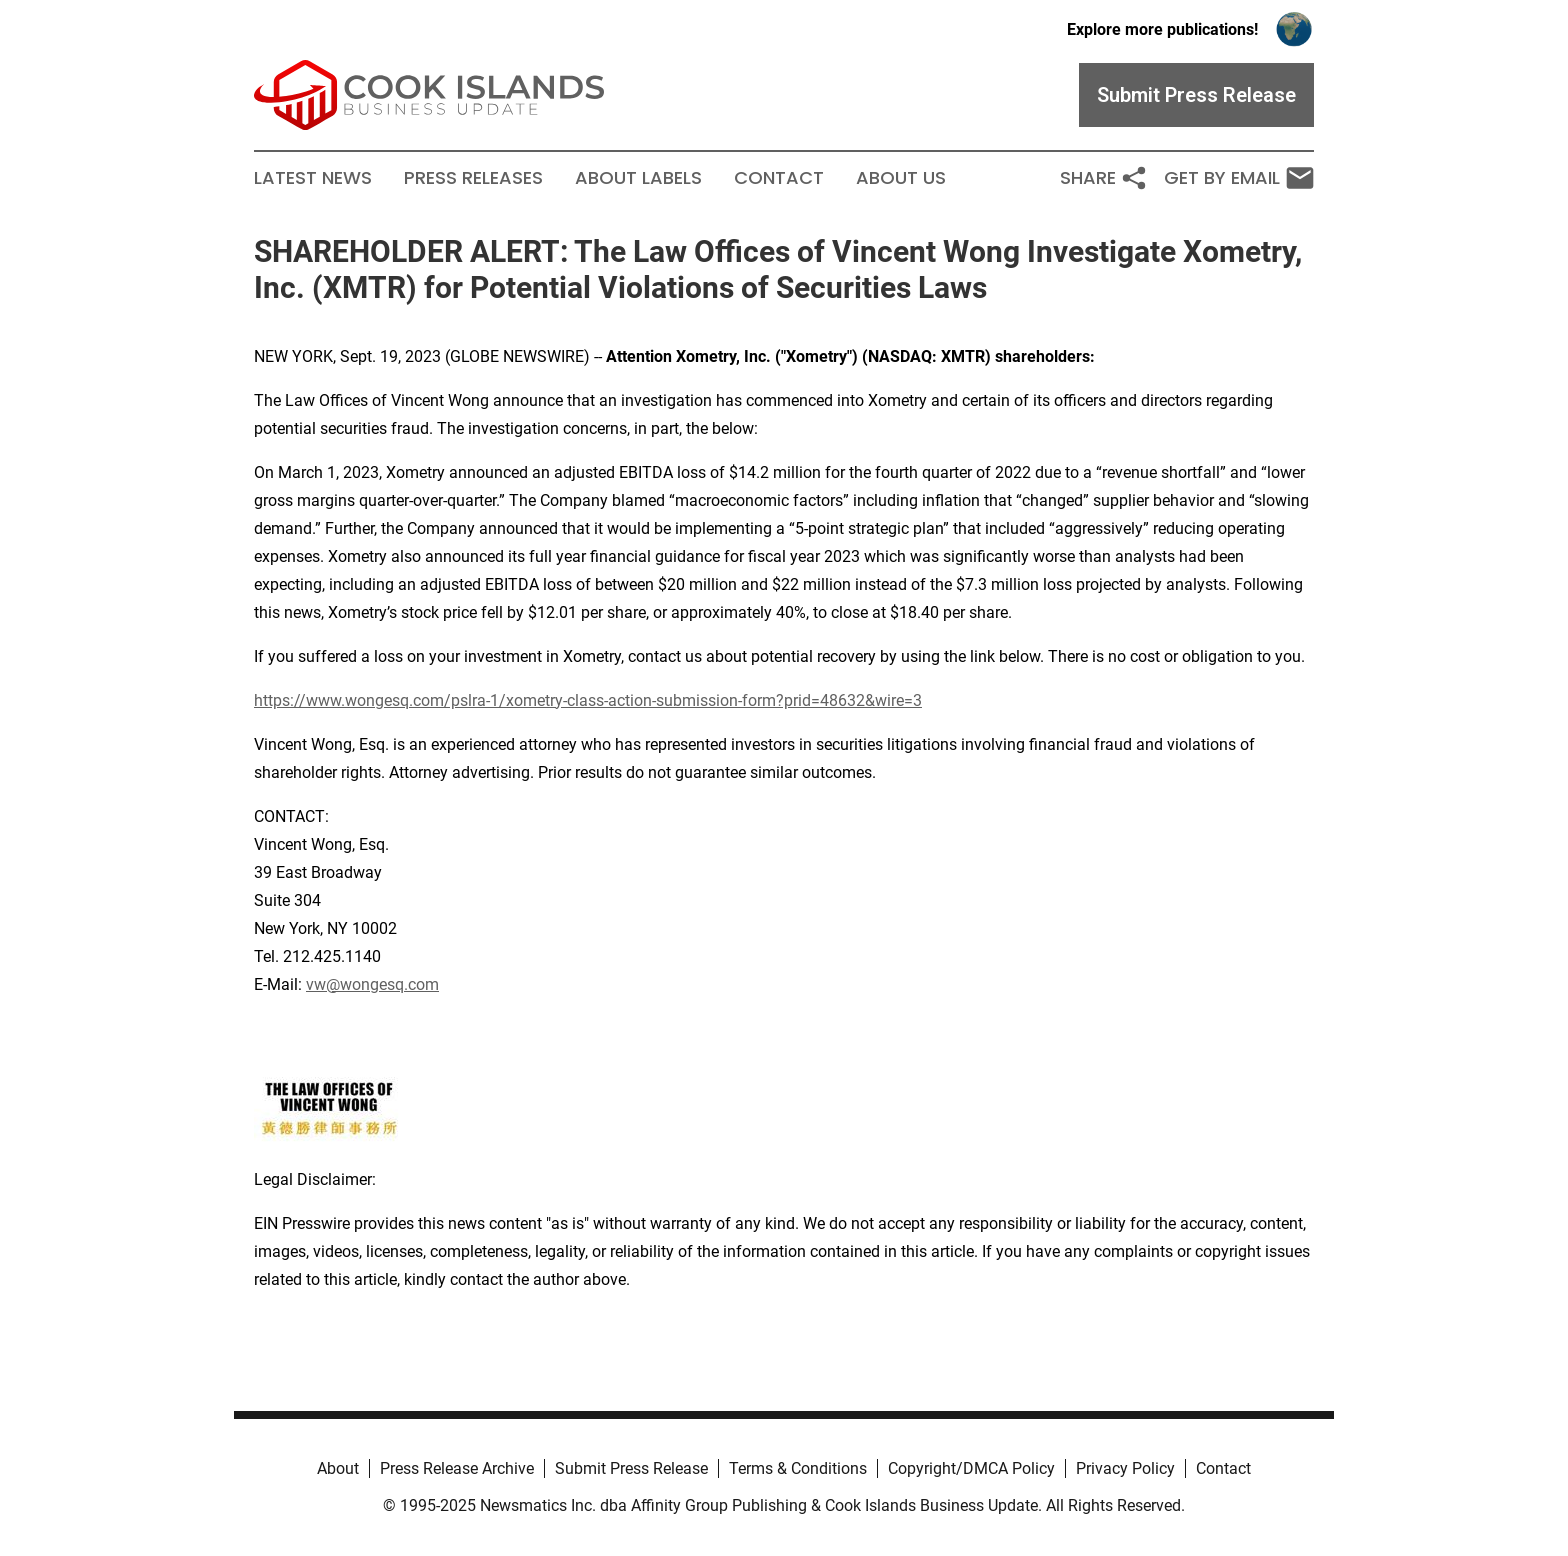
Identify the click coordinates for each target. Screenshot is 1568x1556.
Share (1104, 178)
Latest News (313, 178)
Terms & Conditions (798, 1468)
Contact (779, 178)
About (338, 1468)
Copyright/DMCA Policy (971, 1468)
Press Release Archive (457, 1468)
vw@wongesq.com (372, 984)
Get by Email (1239, 178)
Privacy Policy (1125, 1468)
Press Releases (473, 178)
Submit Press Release (631, 1468)
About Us (901, 178)
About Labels (638, 178)
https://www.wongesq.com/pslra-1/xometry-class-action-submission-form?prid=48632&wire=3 (588, 700)
